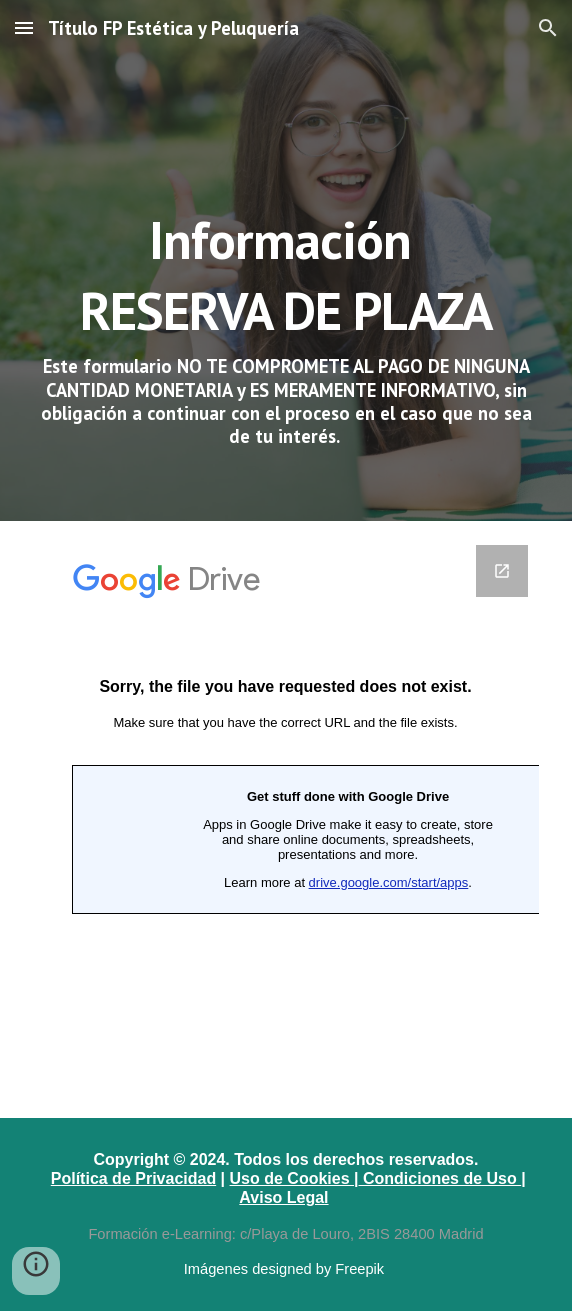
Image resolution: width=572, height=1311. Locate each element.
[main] (285, 260)
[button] (24, 27)
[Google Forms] (285, 819)
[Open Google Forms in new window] (502, 571)
